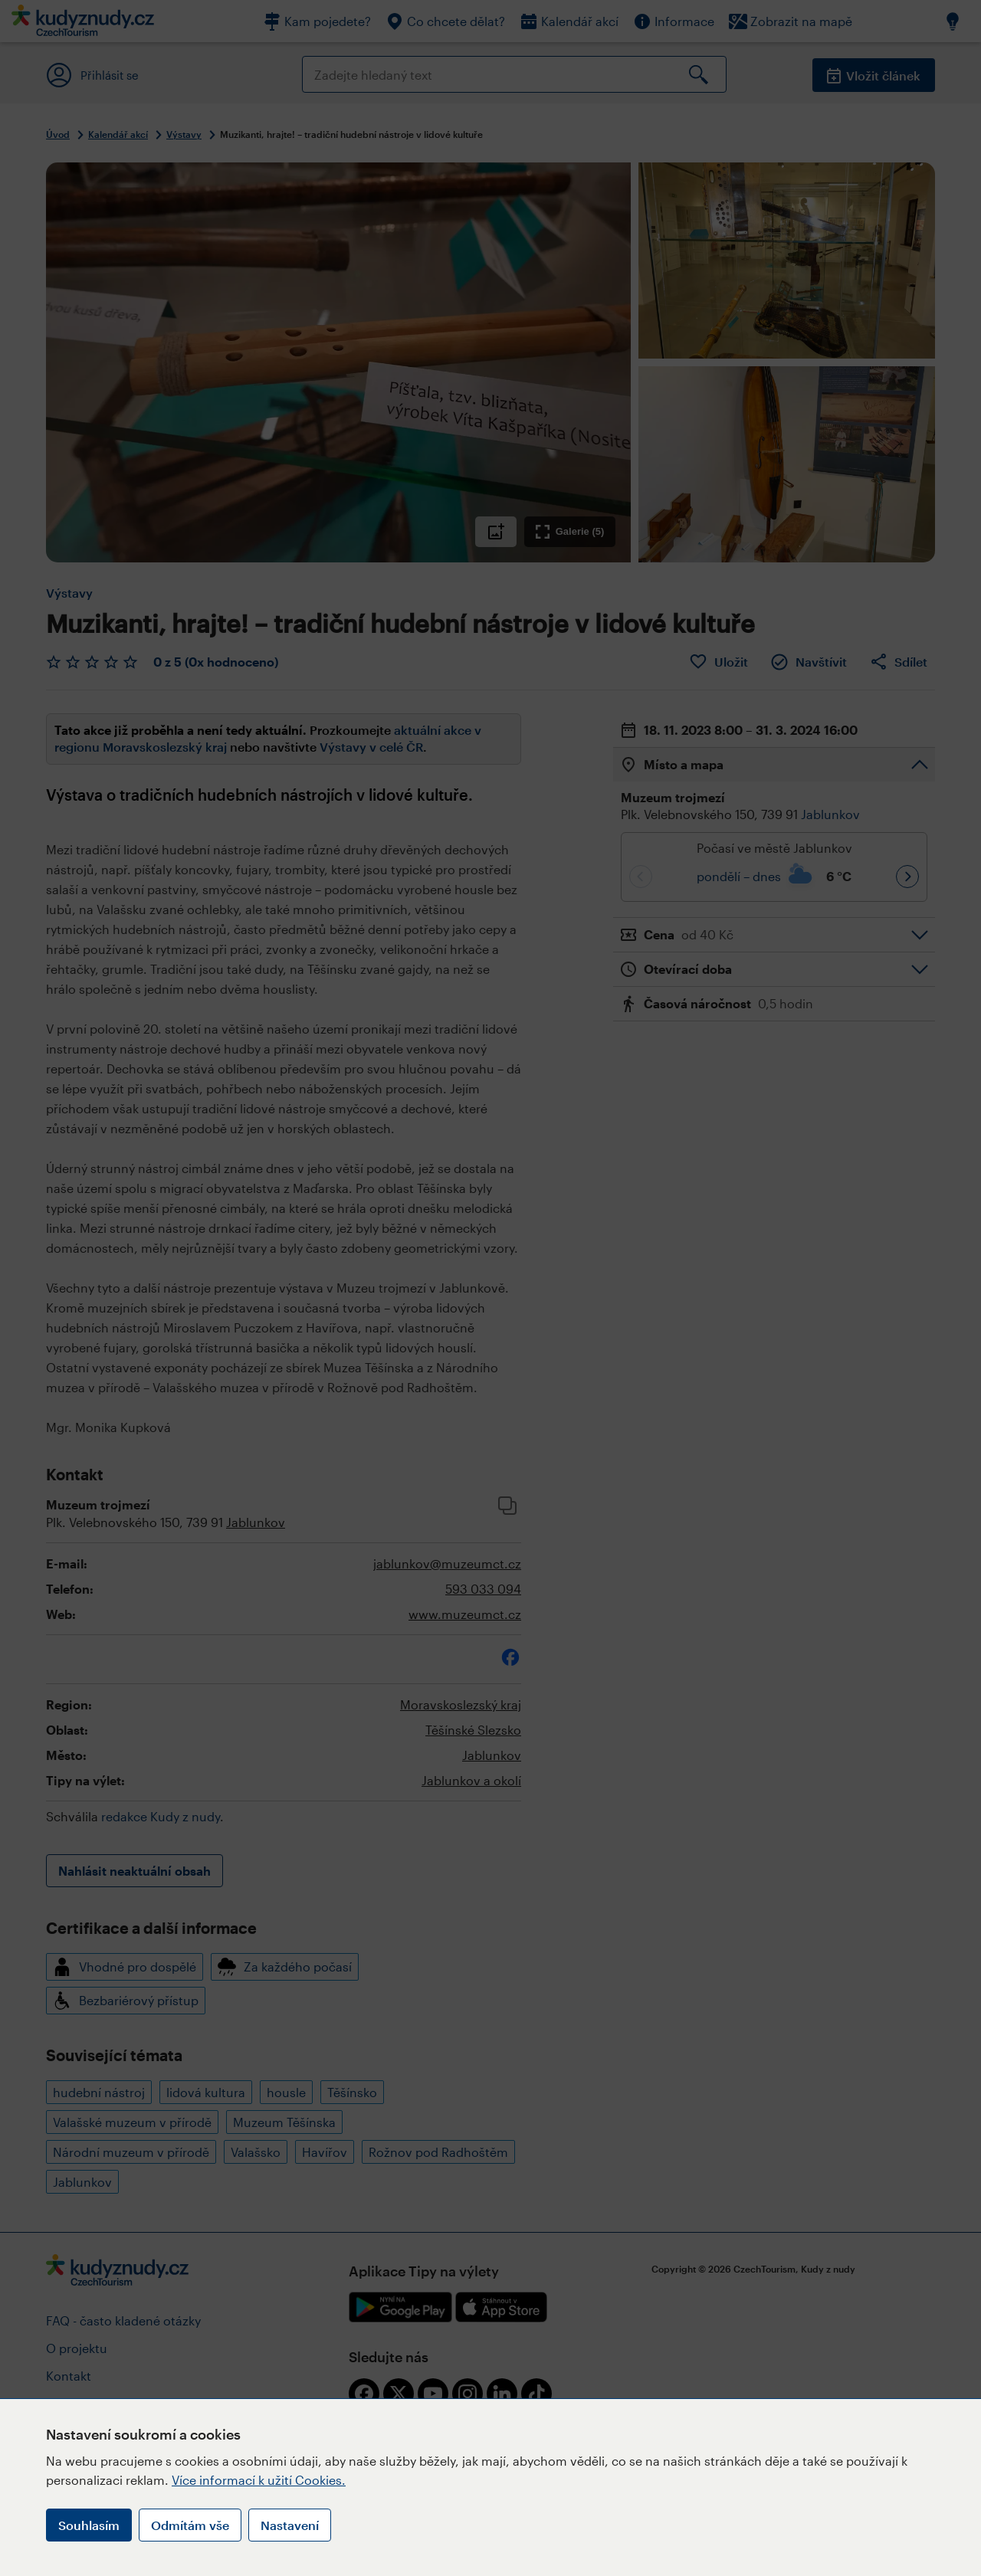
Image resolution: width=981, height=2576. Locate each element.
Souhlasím (89, 2525)
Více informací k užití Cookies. (259, 2480)
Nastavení (290, 2525)
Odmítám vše (190, 2525)
